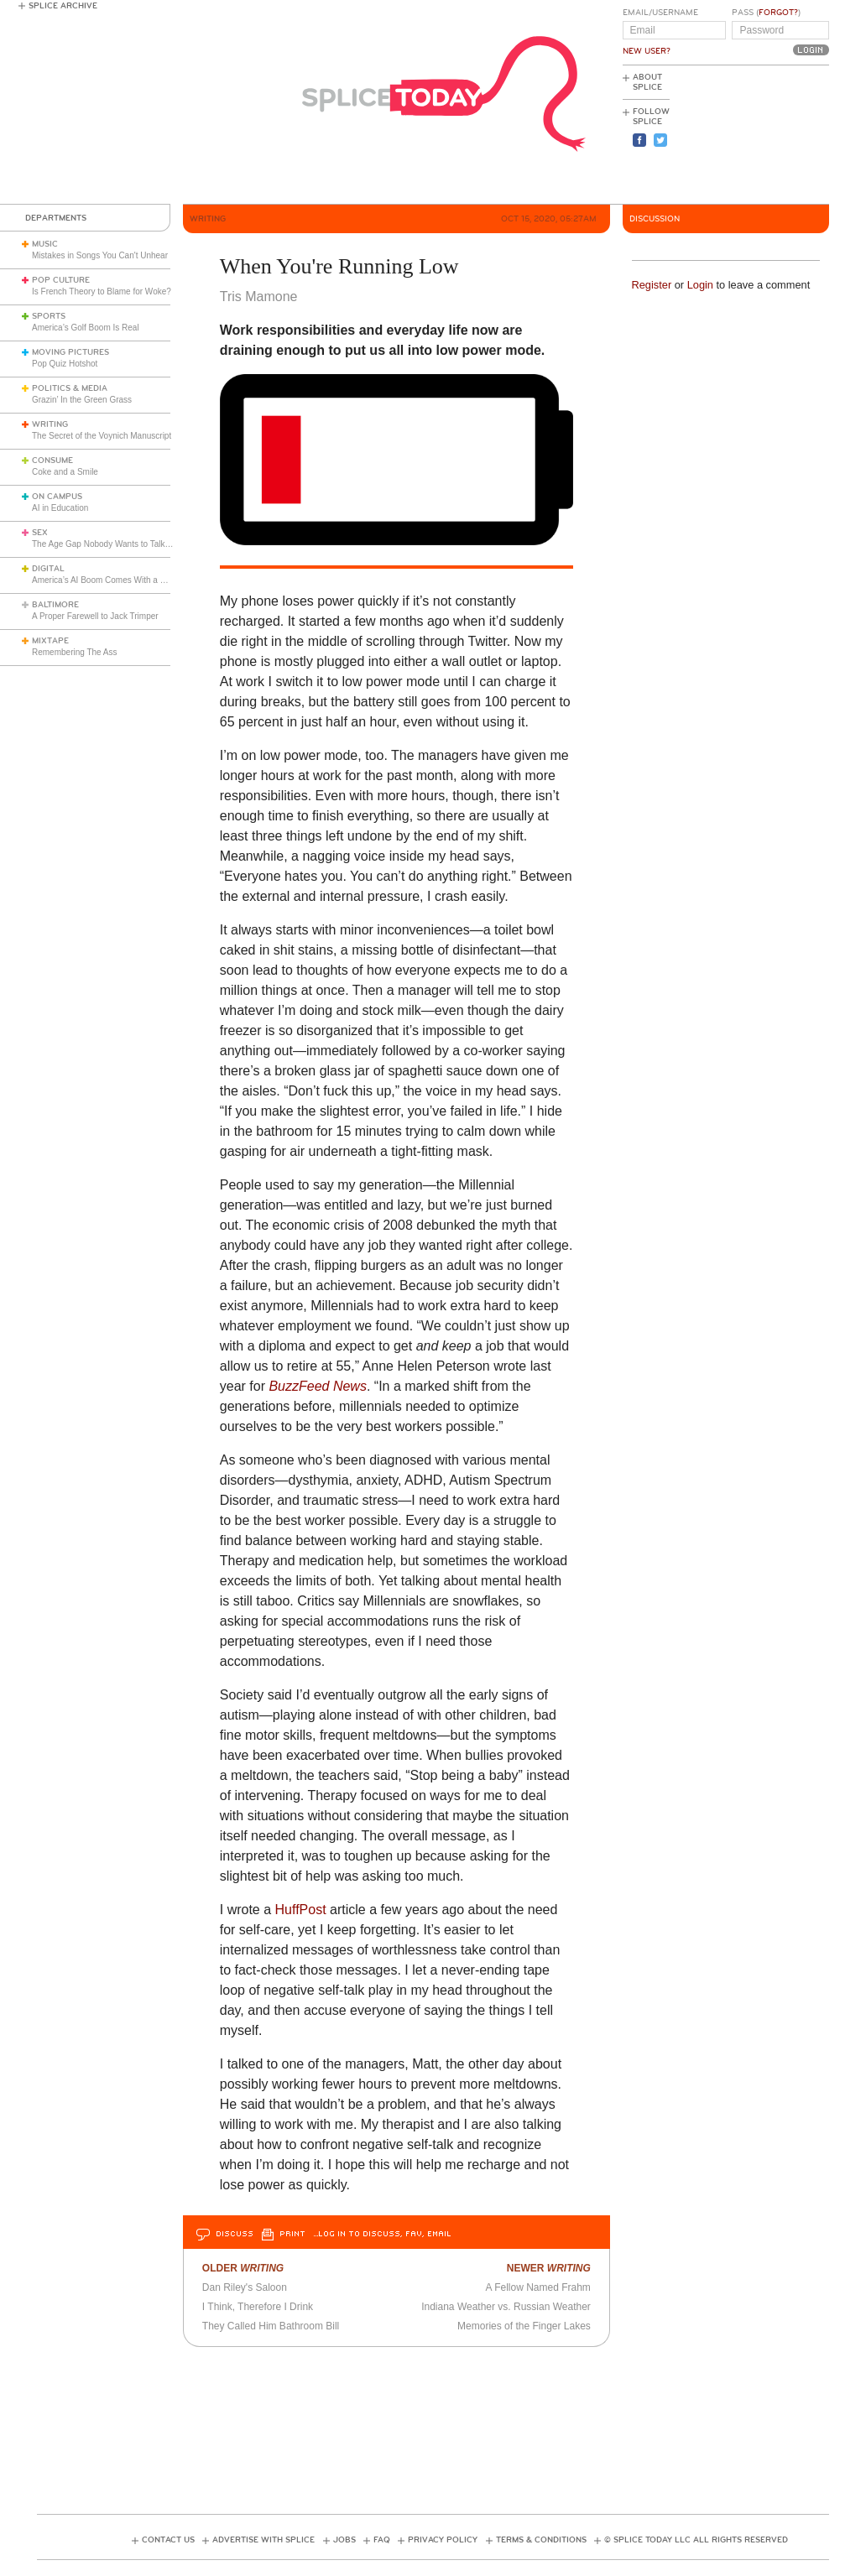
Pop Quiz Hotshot (64, 363)
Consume (52, 460)
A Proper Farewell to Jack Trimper (95, 616)
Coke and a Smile (65, 471)
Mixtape (50, 641)
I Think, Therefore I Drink (257, 2307)
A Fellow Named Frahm (537, 2287)
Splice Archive (63, 6)
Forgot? (778, 13)
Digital (48, 569)
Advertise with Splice (263, 2540)
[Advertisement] (753, 135)
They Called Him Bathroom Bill (270, 2326)
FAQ (381, 2540)
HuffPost (300, 1909)
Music (45, 244)
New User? (646, 51)
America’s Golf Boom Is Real (85, 327)
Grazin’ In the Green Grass (82, 399)
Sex (40, 533)
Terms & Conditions (541, 2540)
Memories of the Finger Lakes (524, 2326)
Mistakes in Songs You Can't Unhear (100, 255)
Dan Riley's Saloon (244, 2287)
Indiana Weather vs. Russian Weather (506, 2307)
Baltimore (55, 605)
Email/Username (660, 13)
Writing (50, 424)
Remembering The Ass (74, 652)
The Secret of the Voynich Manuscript (101, 435)
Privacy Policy (442, 2540)
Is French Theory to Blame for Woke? (101, 291)
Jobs (344, 2540)
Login (700, 284)
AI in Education (60, 508)
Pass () (766, 13)
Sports (48, 316)
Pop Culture (61, 280)
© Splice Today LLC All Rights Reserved (696, 2540)
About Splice (647, 82)
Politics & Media (69, 388)
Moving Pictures (70, 352)
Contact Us (168, 2540)
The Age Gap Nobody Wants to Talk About (110, 544)
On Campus (57, 497)
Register (652, 284)
